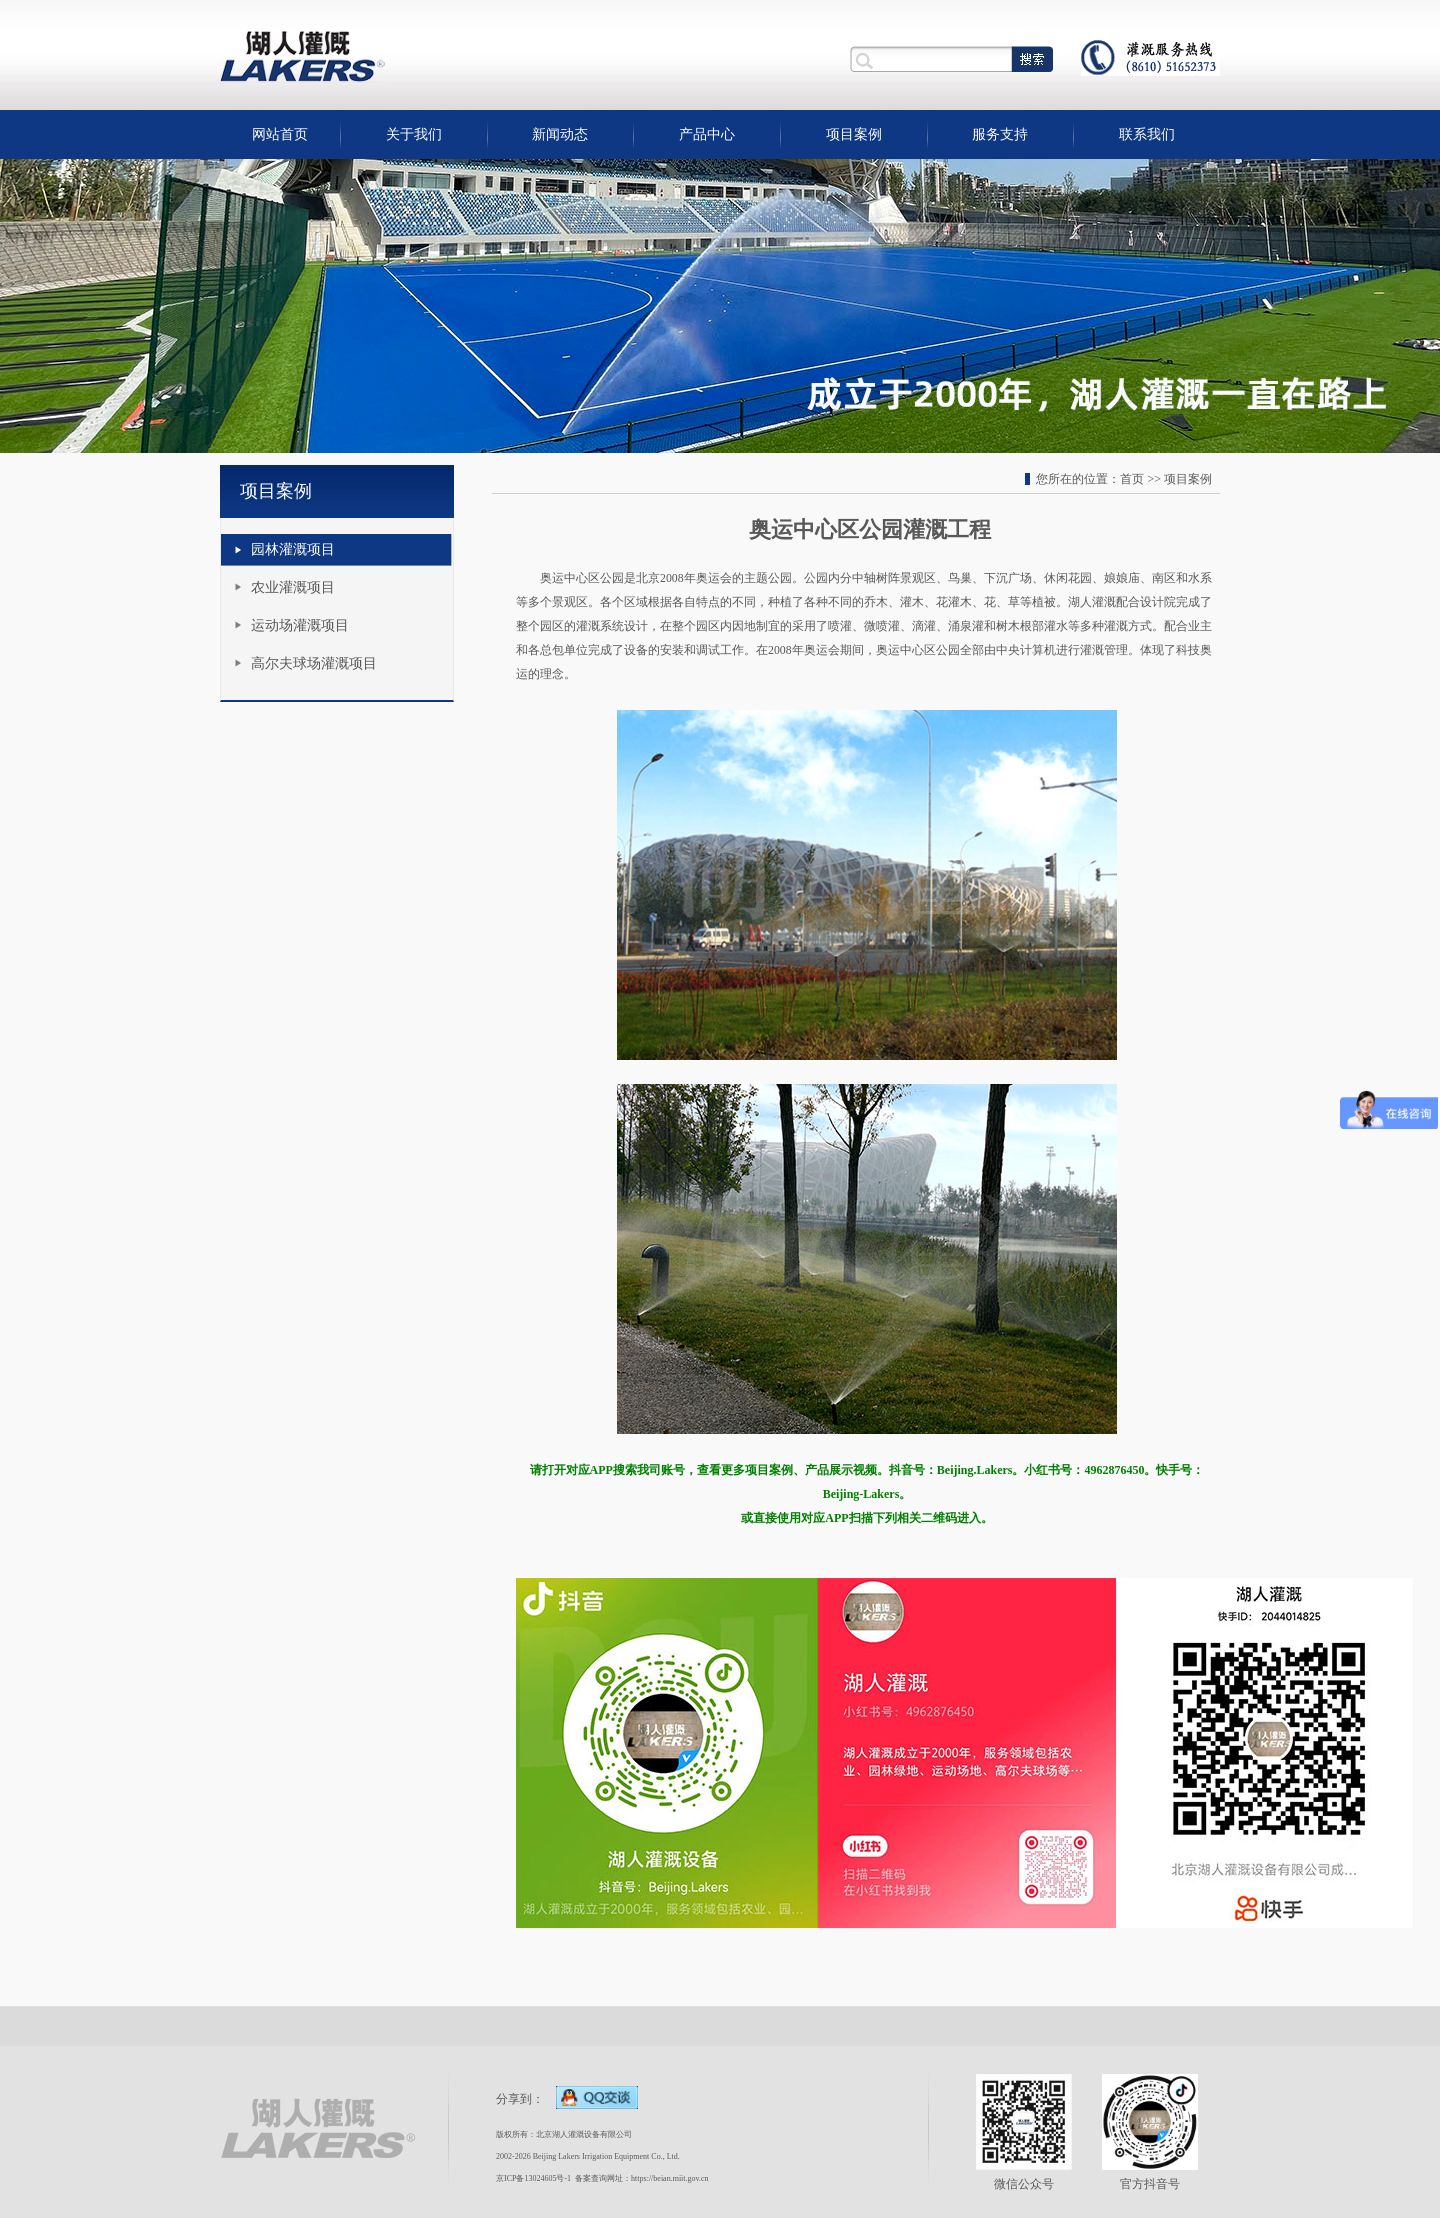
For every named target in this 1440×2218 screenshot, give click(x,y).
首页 (1132, 479)
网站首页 (280, 134)
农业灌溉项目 (293, 587)
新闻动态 (560, 134)
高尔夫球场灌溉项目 (314, 663)
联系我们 (1147, 134)
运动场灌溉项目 (300, 625)
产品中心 (707, 134)
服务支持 (1000, 134)
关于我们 (414, 134)
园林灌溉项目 (293, 549)
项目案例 (854, 134)
